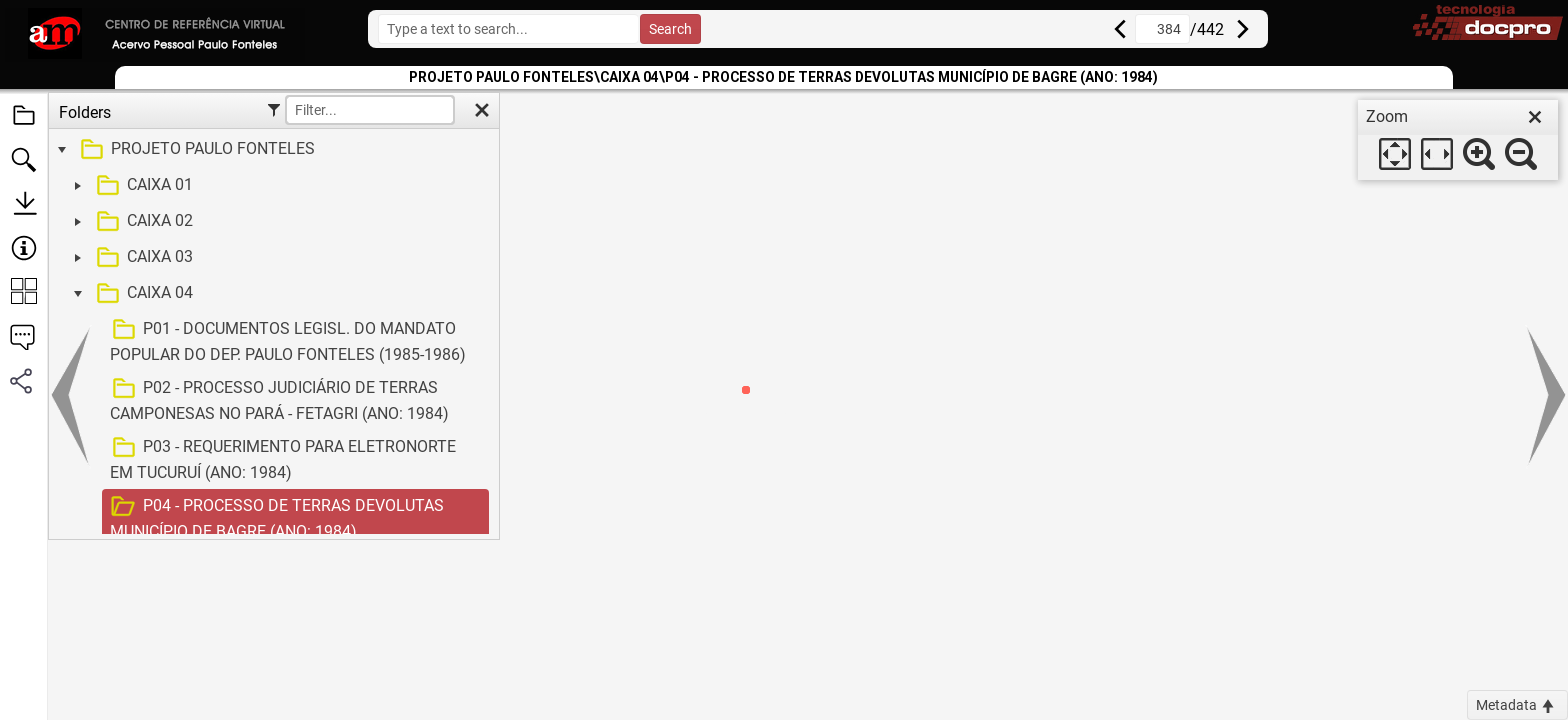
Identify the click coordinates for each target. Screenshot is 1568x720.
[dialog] (1458, 140)
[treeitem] (271, 150)
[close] (1535, 117)
